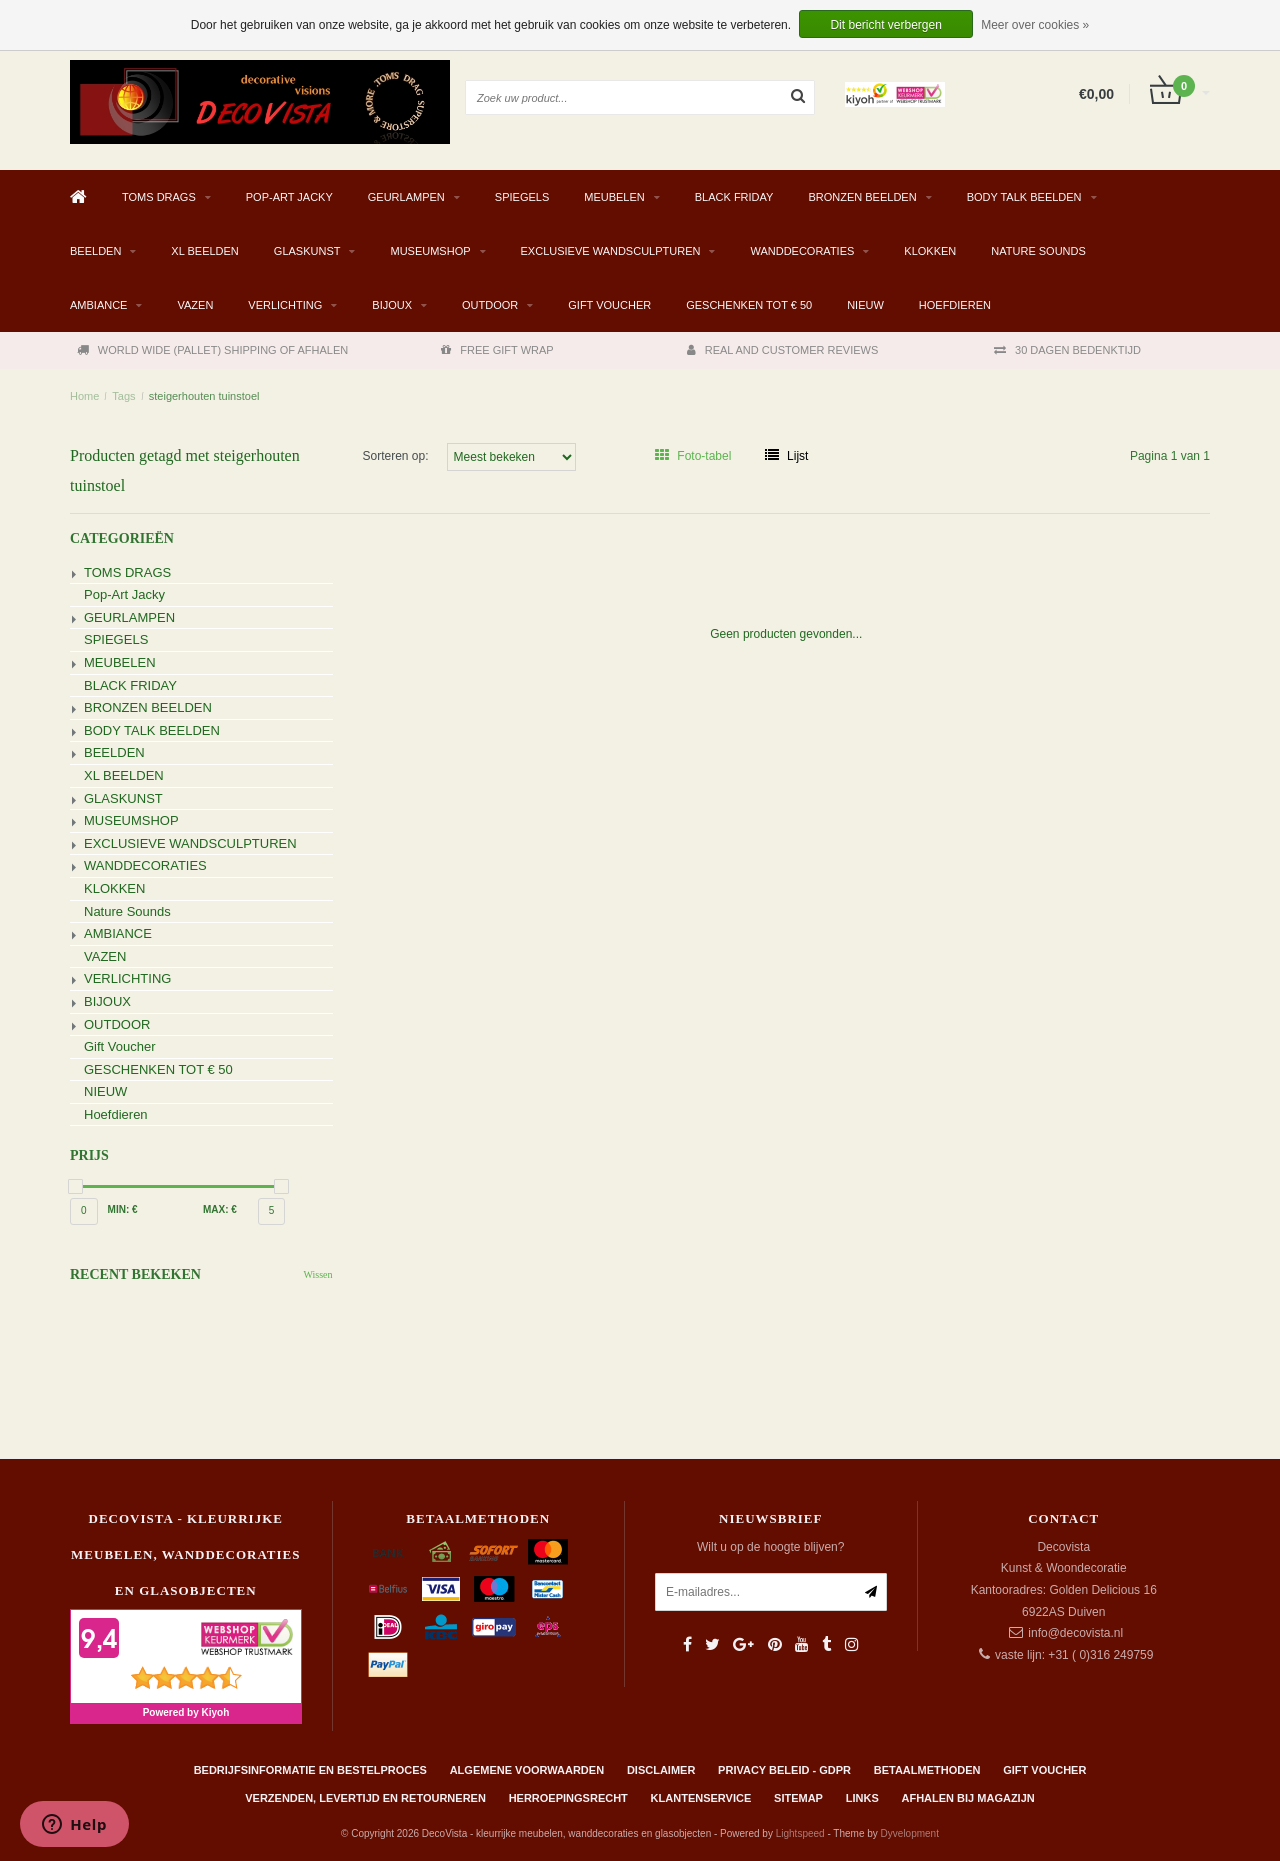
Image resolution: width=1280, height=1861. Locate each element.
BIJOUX (392, 305)
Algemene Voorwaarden (527, 1770)
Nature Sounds (1038, 251)
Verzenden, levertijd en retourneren (365, 1798)
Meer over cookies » (1035, 25)
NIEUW (865, 305)
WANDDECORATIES (802, 251)
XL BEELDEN (204, 251)
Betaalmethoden (927, 1770)
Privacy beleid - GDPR (784, 1770)
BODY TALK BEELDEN (1024, 197)
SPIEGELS (522, 197)
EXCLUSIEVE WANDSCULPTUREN (611, 251)
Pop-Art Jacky (289, 197)
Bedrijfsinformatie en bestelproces (310, 1770)
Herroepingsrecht (568, 1798)
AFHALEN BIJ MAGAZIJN (968, 1798)
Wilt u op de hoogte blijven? (770, 1547)
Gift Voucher (609, 305)
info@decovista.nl (1075, 1633)
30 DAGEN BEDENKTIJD (1067, 350)
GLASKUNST (307, 251)
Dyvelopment (910, 1833)
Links (862, 1798)
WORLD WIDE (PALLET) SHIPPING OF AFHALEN (212, 350)
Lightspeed (800, 1833)
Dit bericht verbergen (885, 25)
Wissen (317, 1274)
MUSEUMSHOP (430, 251)
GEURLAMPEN (406, 197)
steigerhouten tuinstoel (204, 396)
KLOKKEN (930, 251)
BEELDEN (95, 251)
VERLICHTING (285, 305)
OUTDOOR (490, 305)
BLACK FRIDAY (734, 197)
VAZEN (195, 305)
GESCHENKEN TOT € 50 (749, 305)
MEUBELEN (614, 197)
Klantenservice (701, 1798)
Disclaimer (661, 1770)
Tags (123, 396)
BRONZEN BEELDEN (862, 197)
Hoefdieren (955, 305)
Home (84, 396)
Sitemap (798, 1798)
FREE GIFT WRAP (497, 350)
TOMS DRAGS (159, 197)
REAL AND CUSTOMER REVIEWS (783, 350)
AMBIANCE (98, 305)
